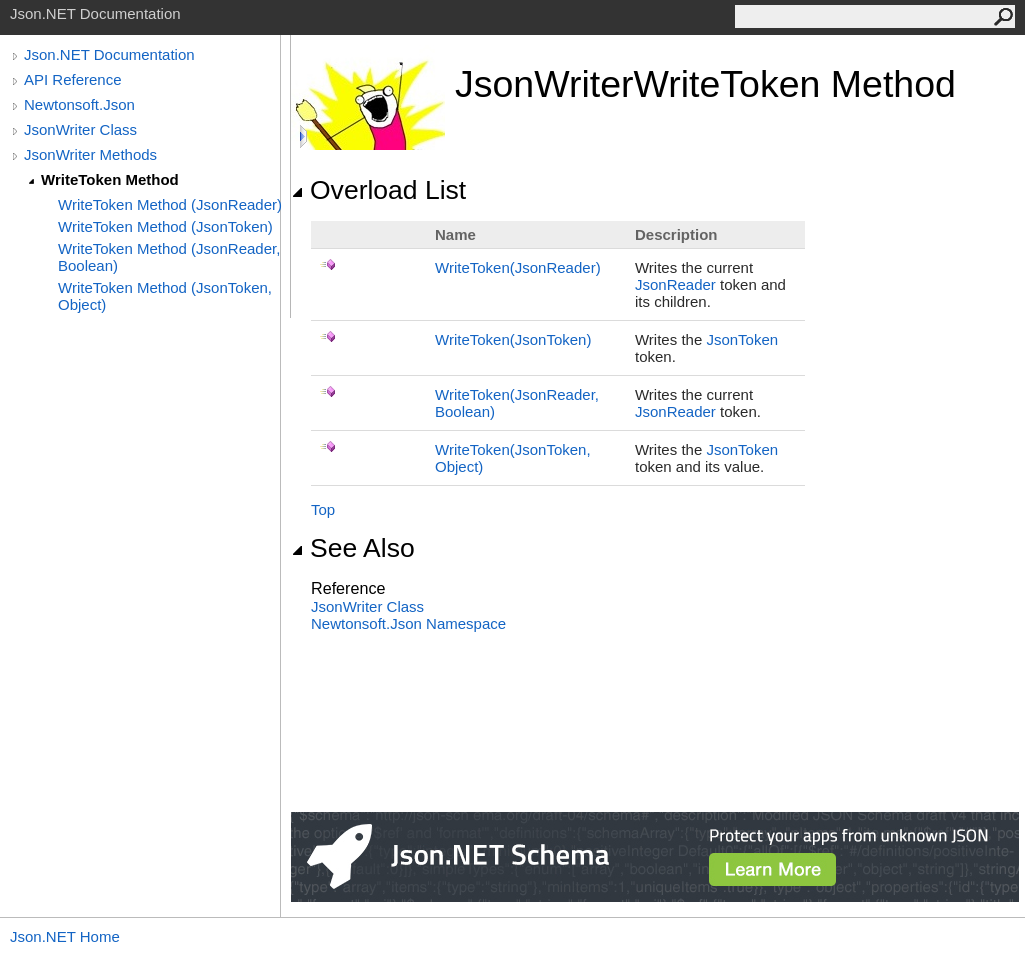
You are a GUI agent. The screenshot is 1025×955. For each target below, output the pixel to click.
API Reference (73, 79)
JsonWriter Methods (90, 154)
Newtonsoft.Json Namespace (408, 623)
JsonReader (675, 284)
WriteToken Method (110, 179)
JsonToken (742, 339)
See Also (353, 548)
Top (323, 509)
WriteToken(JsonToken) (513, 339)
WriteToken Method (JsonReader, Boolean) (169, 257)
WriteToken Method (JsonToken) (165, 226)
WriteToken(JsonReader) (518, 267)
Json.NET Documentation (109, 54)
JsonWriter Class (80, 129)
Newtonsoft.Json (79, 104)
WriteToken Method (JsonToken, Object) (165, 296)
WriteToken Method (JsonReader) (170, 204)
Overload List (378, 190)
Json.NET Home (65, 936)
